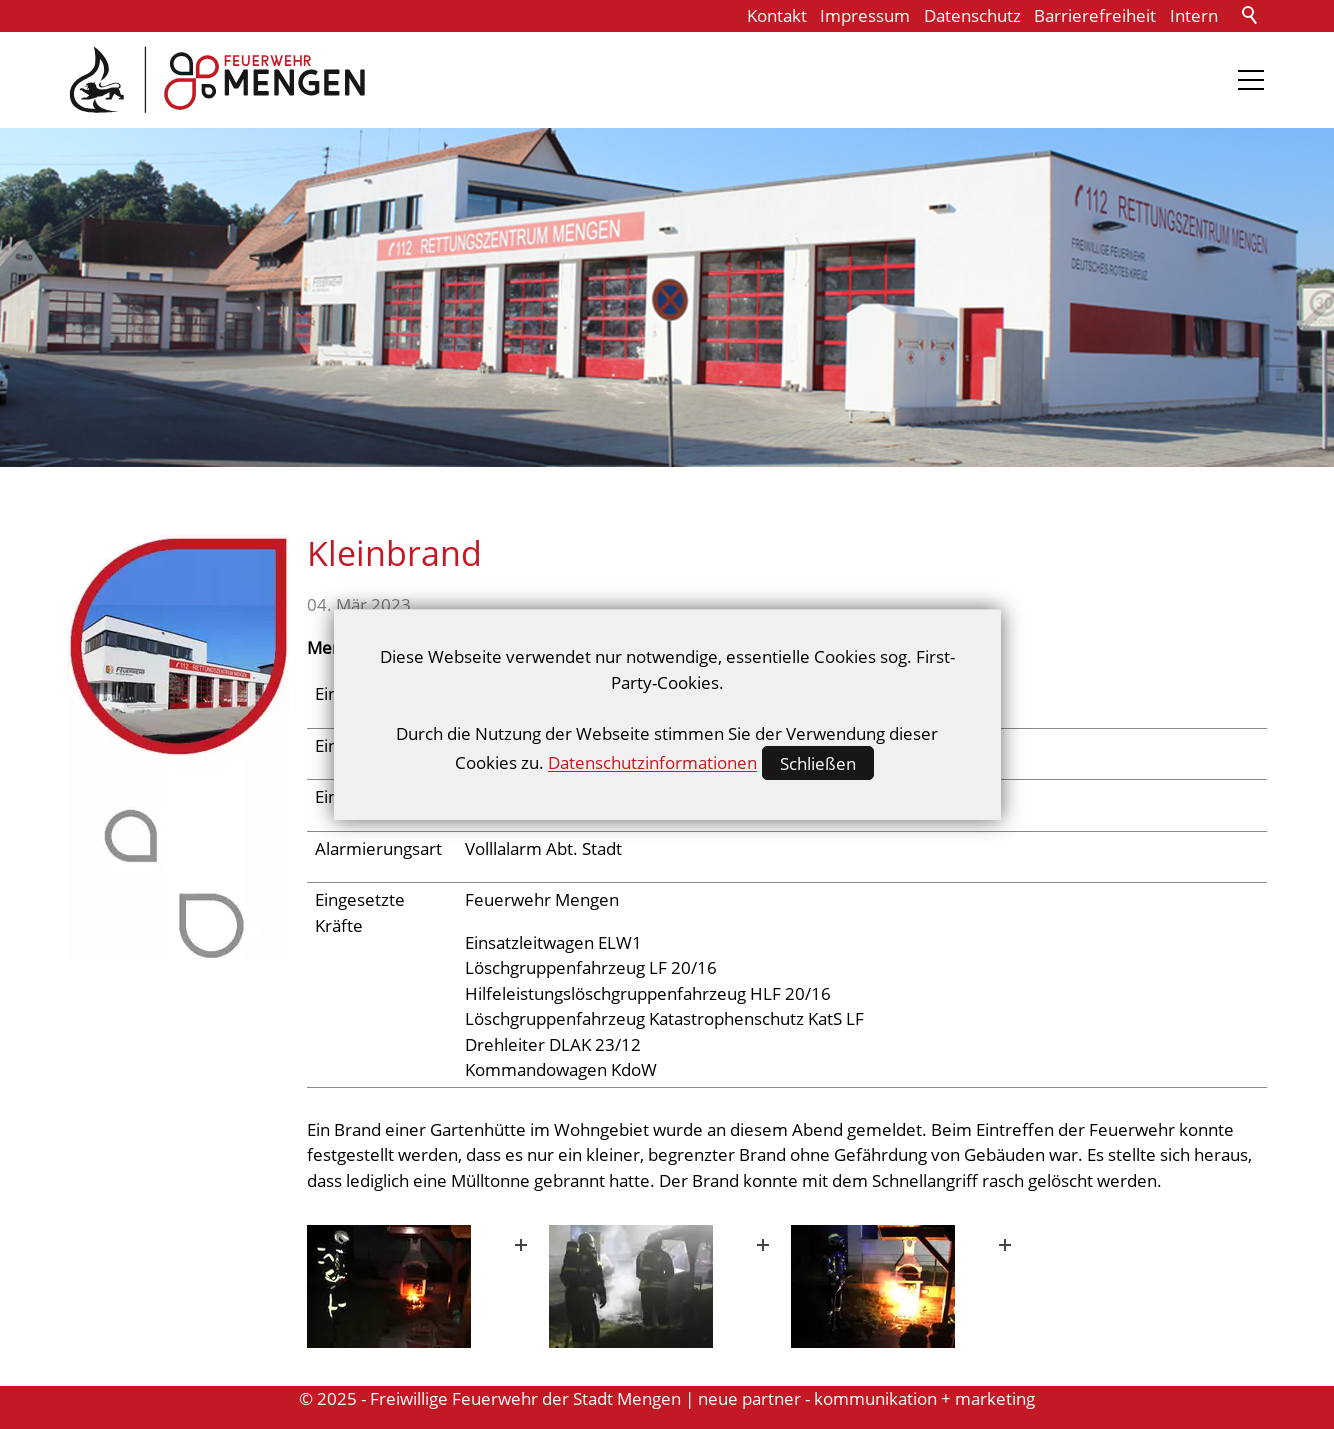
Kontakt (777, 15)
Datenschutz (972, 15)
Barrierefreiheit (1095, 15)
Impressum (865, 15)
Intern (1194, 15)
